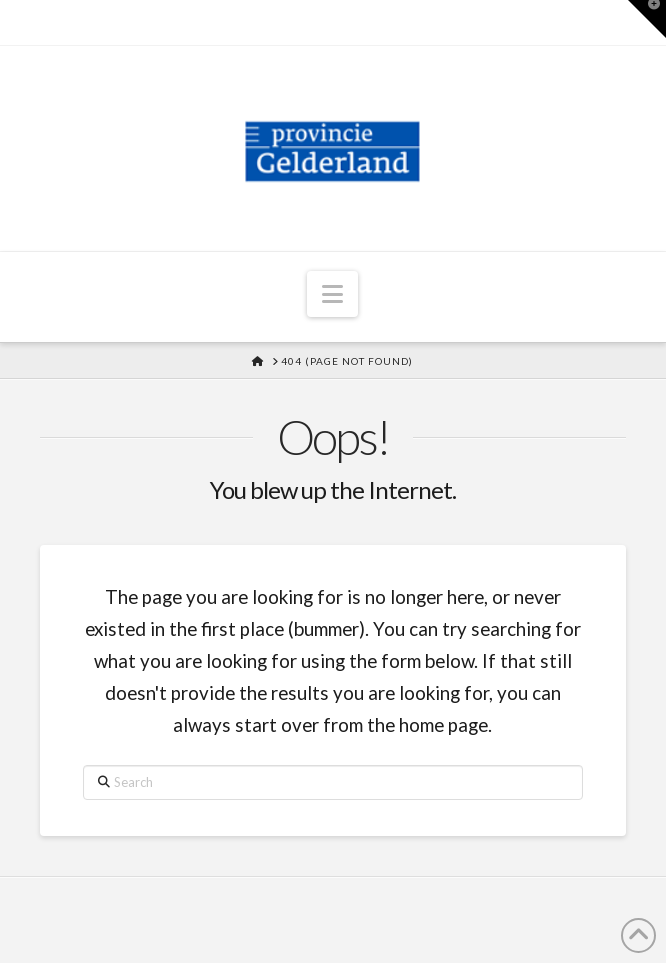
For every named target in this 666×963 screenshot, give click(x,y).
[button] (332, 294)
